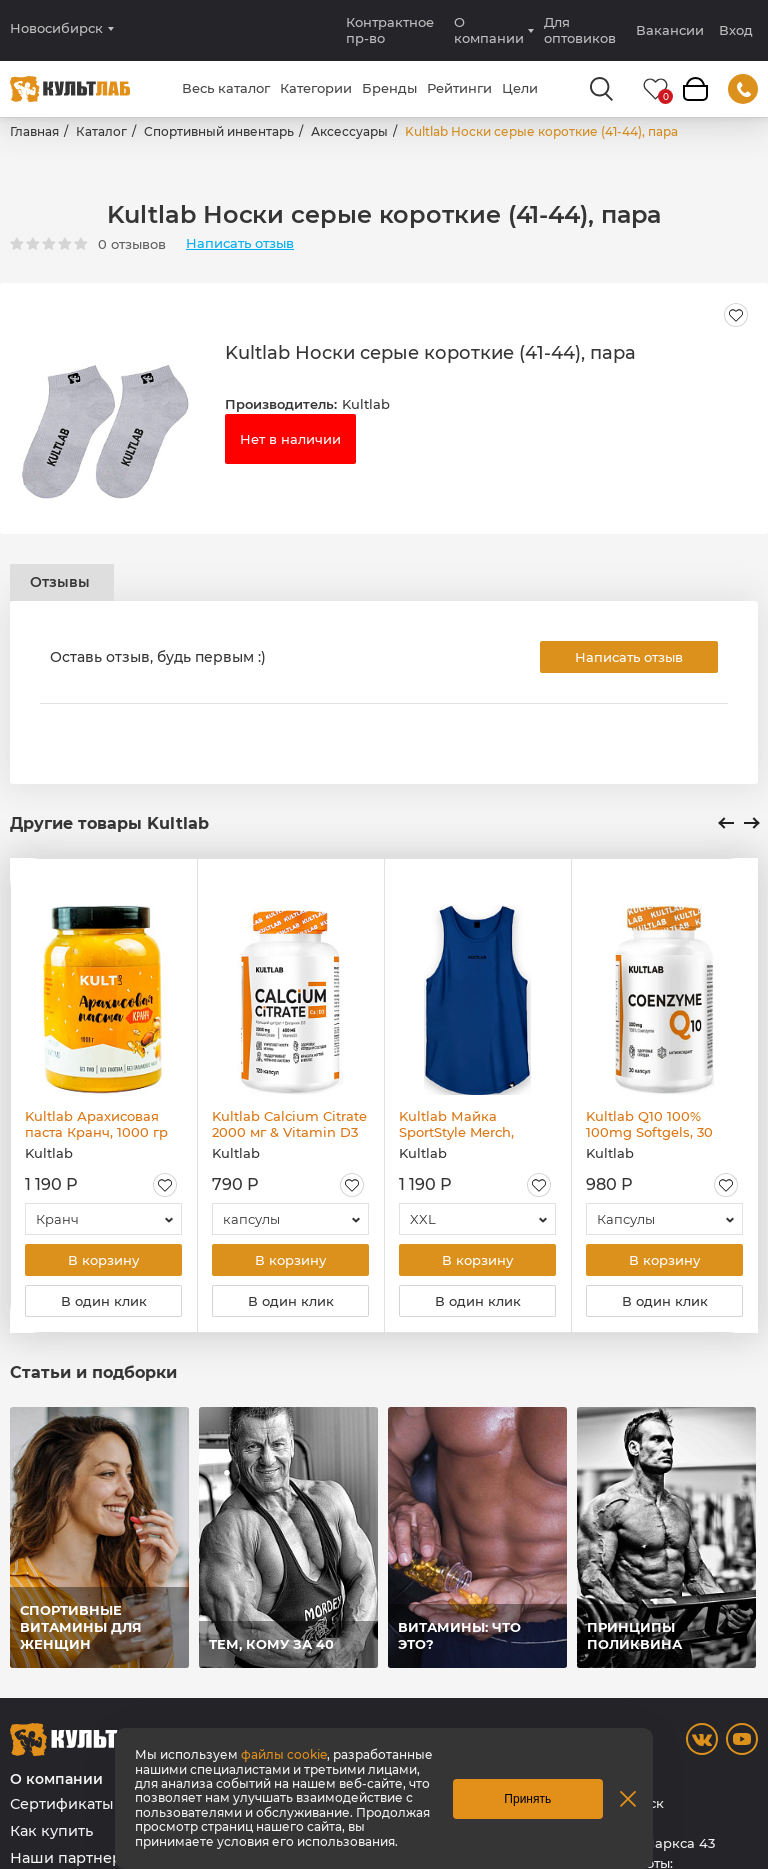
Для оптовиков (580, 30)
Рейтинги (459, 88)
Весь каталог (226, 88)
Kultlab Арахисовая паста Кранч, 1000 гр (96, 1124)
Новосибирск (56, 28)
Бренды (389, 88)
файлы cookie (284, 1754)
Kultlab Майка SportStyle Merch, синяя (456, 1124)
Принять (527, 1799)
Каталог (101, 131)
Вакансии (670, 30)
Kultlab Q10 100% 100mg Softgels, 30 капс (649, 1124)
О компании (489, 30)
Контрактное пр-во (390, 30)
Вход (736, 30)
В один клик (104, 1301)
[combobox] (103, 1219)
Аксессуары (349, 131)
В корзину (103, 1260)
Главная (34, 131)
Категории (316, 88)
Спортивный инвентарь (219, 131)
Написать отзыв (240, 243)
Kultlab (366, 404)
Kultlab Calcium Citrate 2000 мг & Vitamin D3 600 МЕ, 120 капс (289, 1124)
